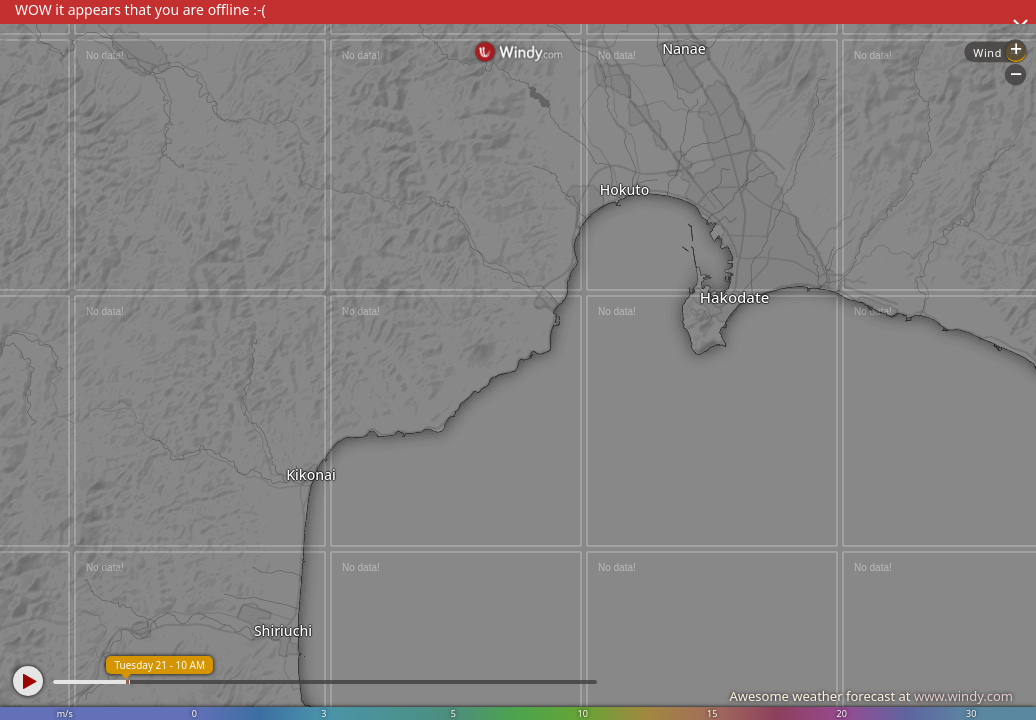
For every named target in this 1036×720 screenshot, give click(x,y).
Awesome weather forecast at (871, 696)
